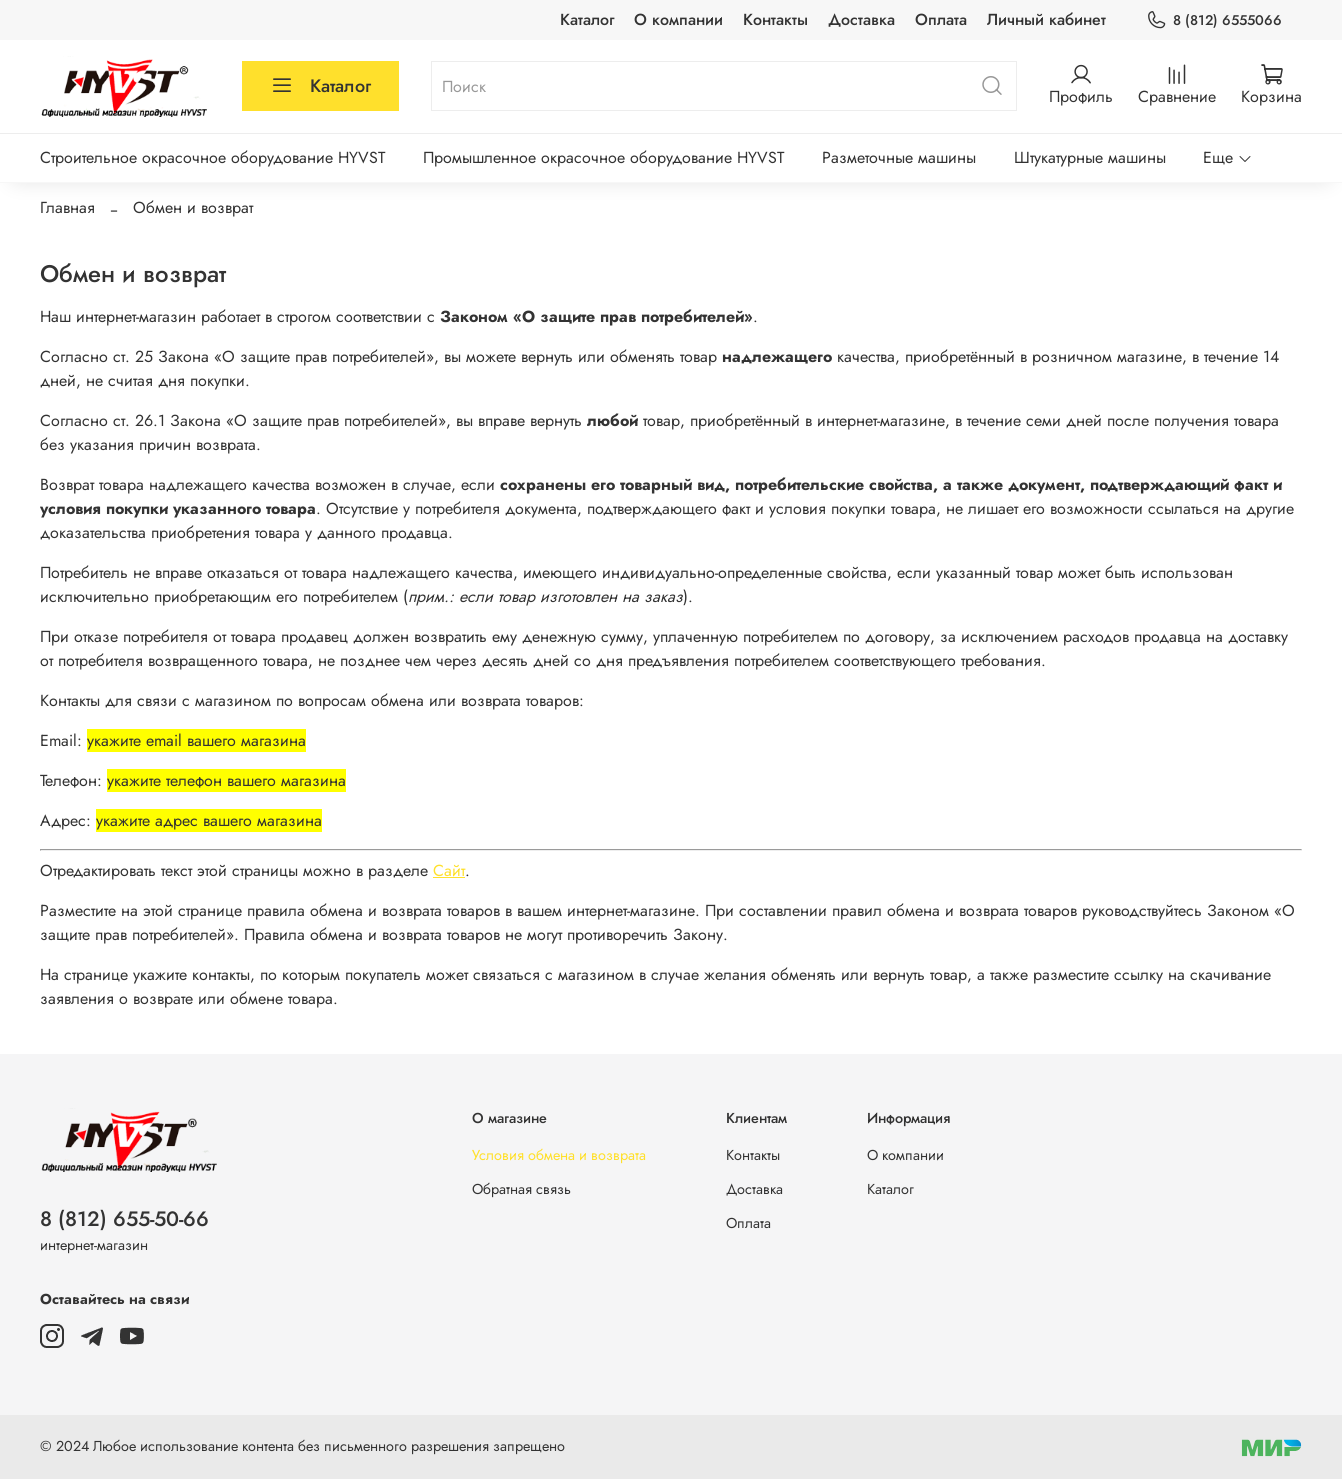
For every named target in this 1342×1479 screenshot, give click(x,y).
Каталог (587, 19)
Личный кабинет (1046, 19)
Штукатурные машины (1090, 157)
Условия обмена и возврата (559, 1155)
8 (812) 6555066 (1214, 20)
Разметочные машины (899, 157)
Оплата (941, 19)
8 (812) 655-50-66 (124, 1219)
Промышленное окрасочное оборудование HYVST (603, 157)
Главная (67, 207)
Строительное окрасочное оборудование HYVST (212, 157)
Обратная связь (521, 1189)
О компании (678, 19)
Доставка (861, 19)
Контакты (775, 19)
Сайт (449, 870)
